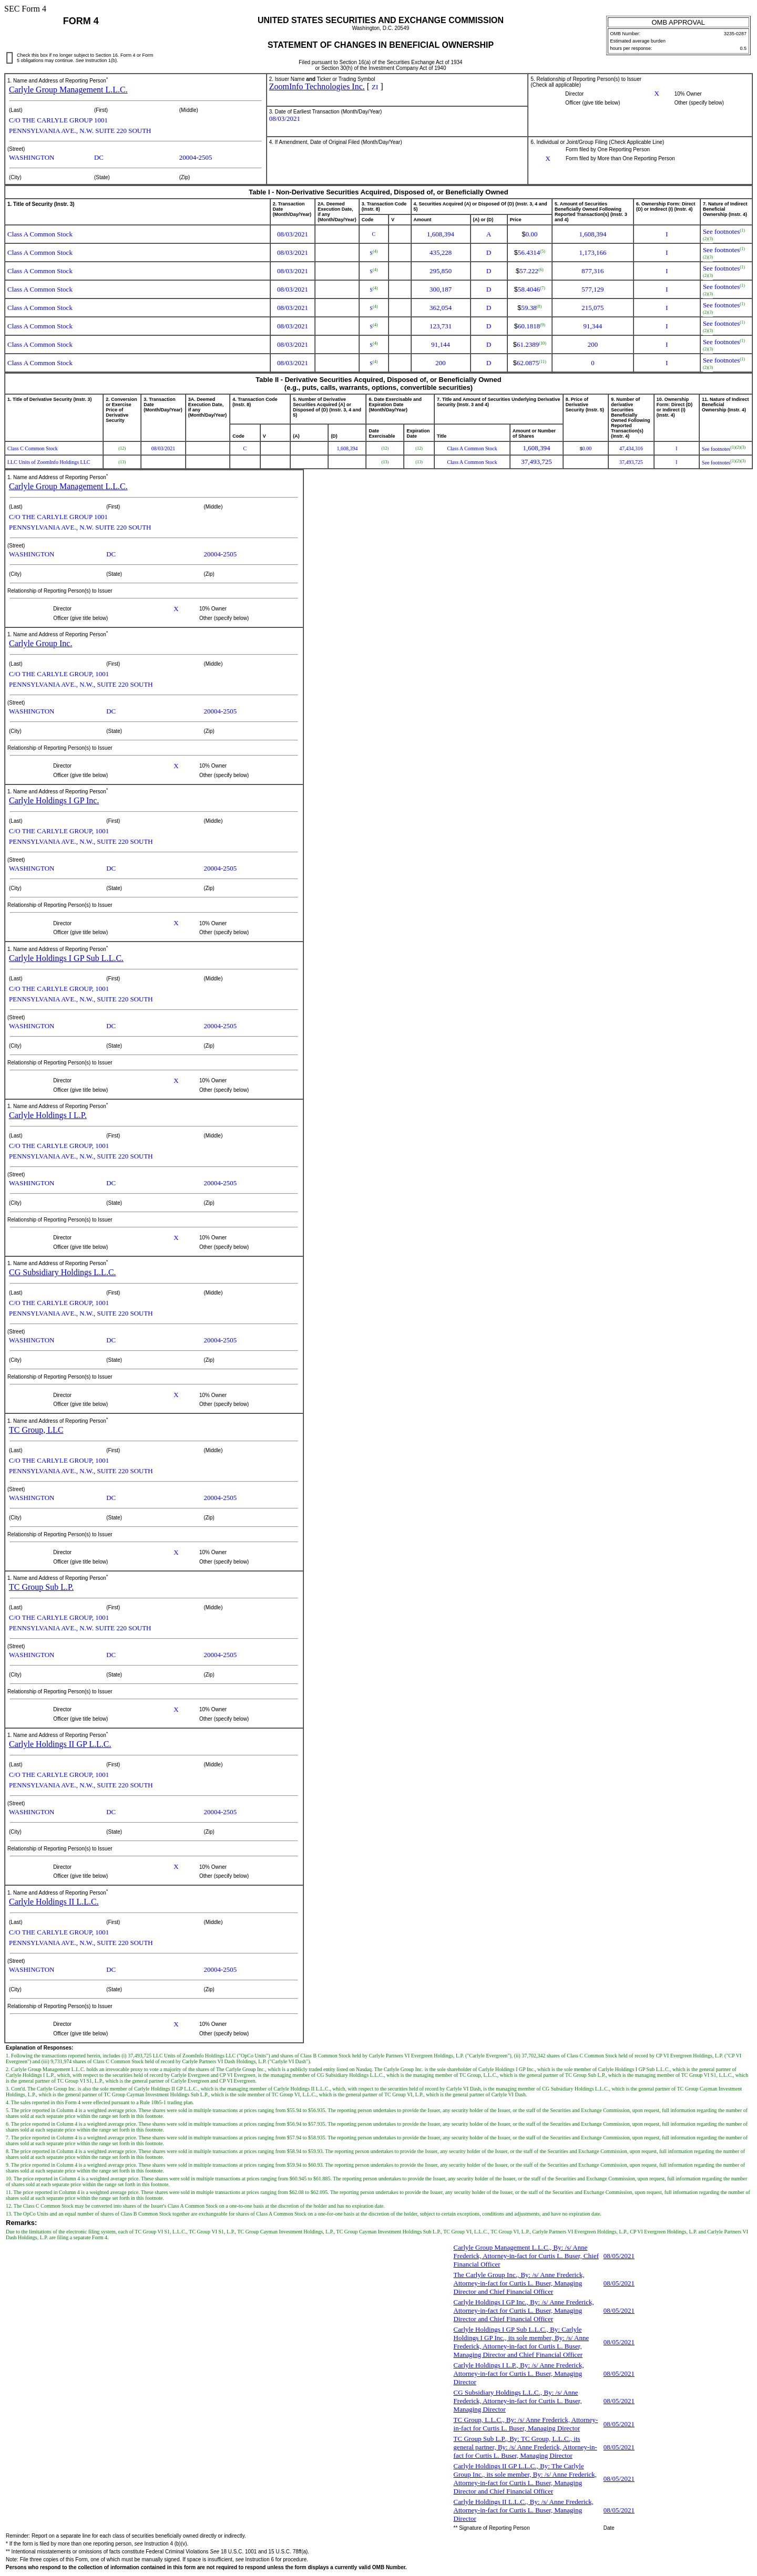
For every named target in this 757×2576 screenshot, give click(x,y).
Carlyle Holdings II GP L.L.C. (60, 1744)
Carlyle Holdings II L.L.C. (54, 1901)
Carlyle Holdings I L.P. (48, 1115)
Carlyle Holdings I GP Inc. (54, 800)
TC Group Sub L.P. (41, 1586)
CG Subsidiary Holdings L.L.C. (62, 1272)
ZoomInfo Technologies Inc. (317, 86)
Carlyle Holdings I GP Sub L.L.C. (66, 958)
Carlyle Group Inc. (40, 643)
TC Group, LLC (36, 1429)
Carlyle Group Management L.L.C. (68, 89)
